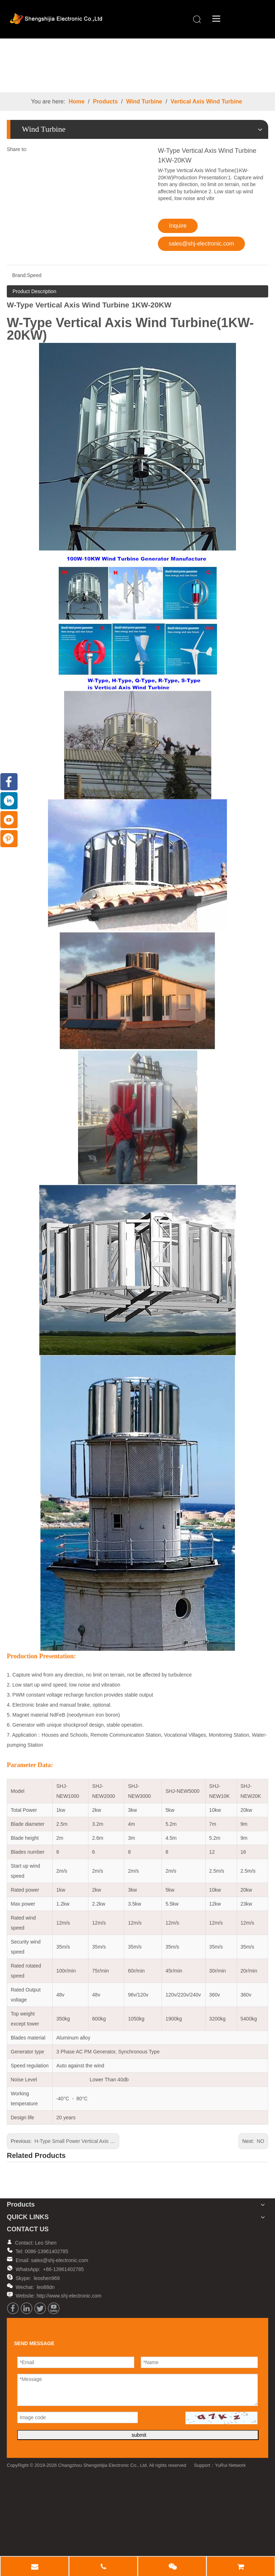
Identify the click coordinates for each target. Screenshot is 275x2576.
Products (105, 103)
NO (260, 2142)
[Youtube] (53, 2309)
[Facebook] (13, 2309)
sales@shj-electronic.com (201, 245)
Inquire (178, 227)
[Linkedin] (26, 2309)
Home (77, 103)
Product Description (34, 292)
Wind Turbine (144, 103)
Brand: (19, 276)
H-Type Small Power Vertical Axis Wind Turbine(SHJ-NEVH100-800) (110, 2142)
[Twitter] (40, 2309)
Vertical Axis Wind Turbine (206, 103)
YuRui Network (230, 2466)
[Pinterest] (9, 838)
